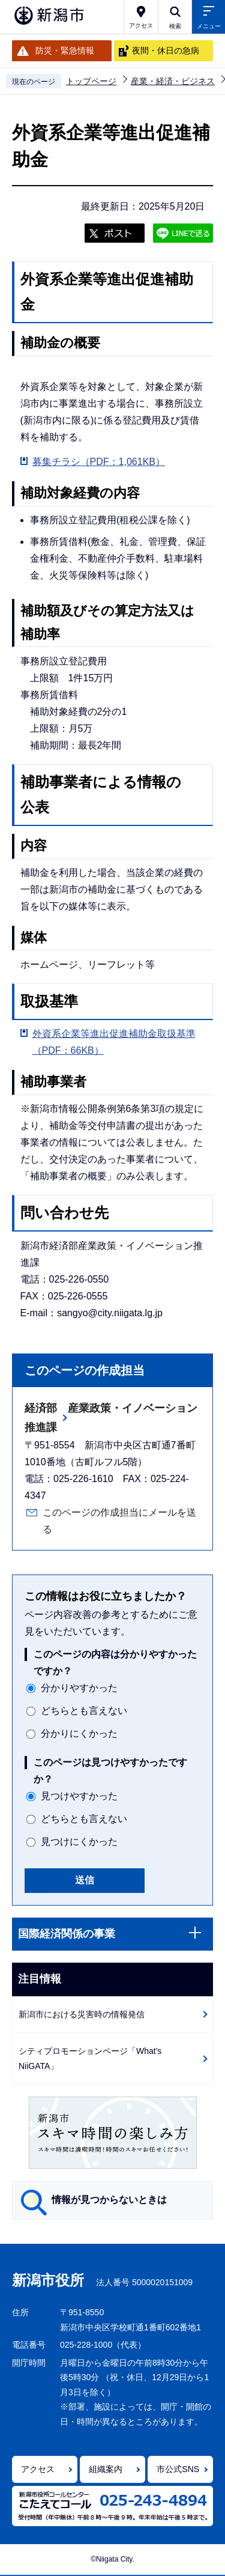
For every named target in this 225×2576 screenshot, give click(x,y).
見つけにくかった (79, 1841)
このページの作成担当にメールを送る (119, 1520)
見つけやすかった (79, 1796)
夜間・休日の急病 (165, 50)
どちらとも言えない (84, 1711)
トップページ (91, 81)
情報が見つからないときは (109, 2200)
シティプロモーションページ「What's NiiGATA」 (90, 2058)
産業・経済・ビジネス (173, 81)
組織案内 (105, 2469)
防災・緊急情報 (64, 50)
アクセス (38, 2469)
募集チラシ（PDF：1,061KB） (98, 462)
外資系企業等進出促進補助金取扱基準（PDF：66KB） (114, 1042)
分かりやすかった (79, 1688)
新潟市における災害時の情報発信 (82, 2014)
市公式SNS (178, 2469)
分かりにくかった (79, 1733)
